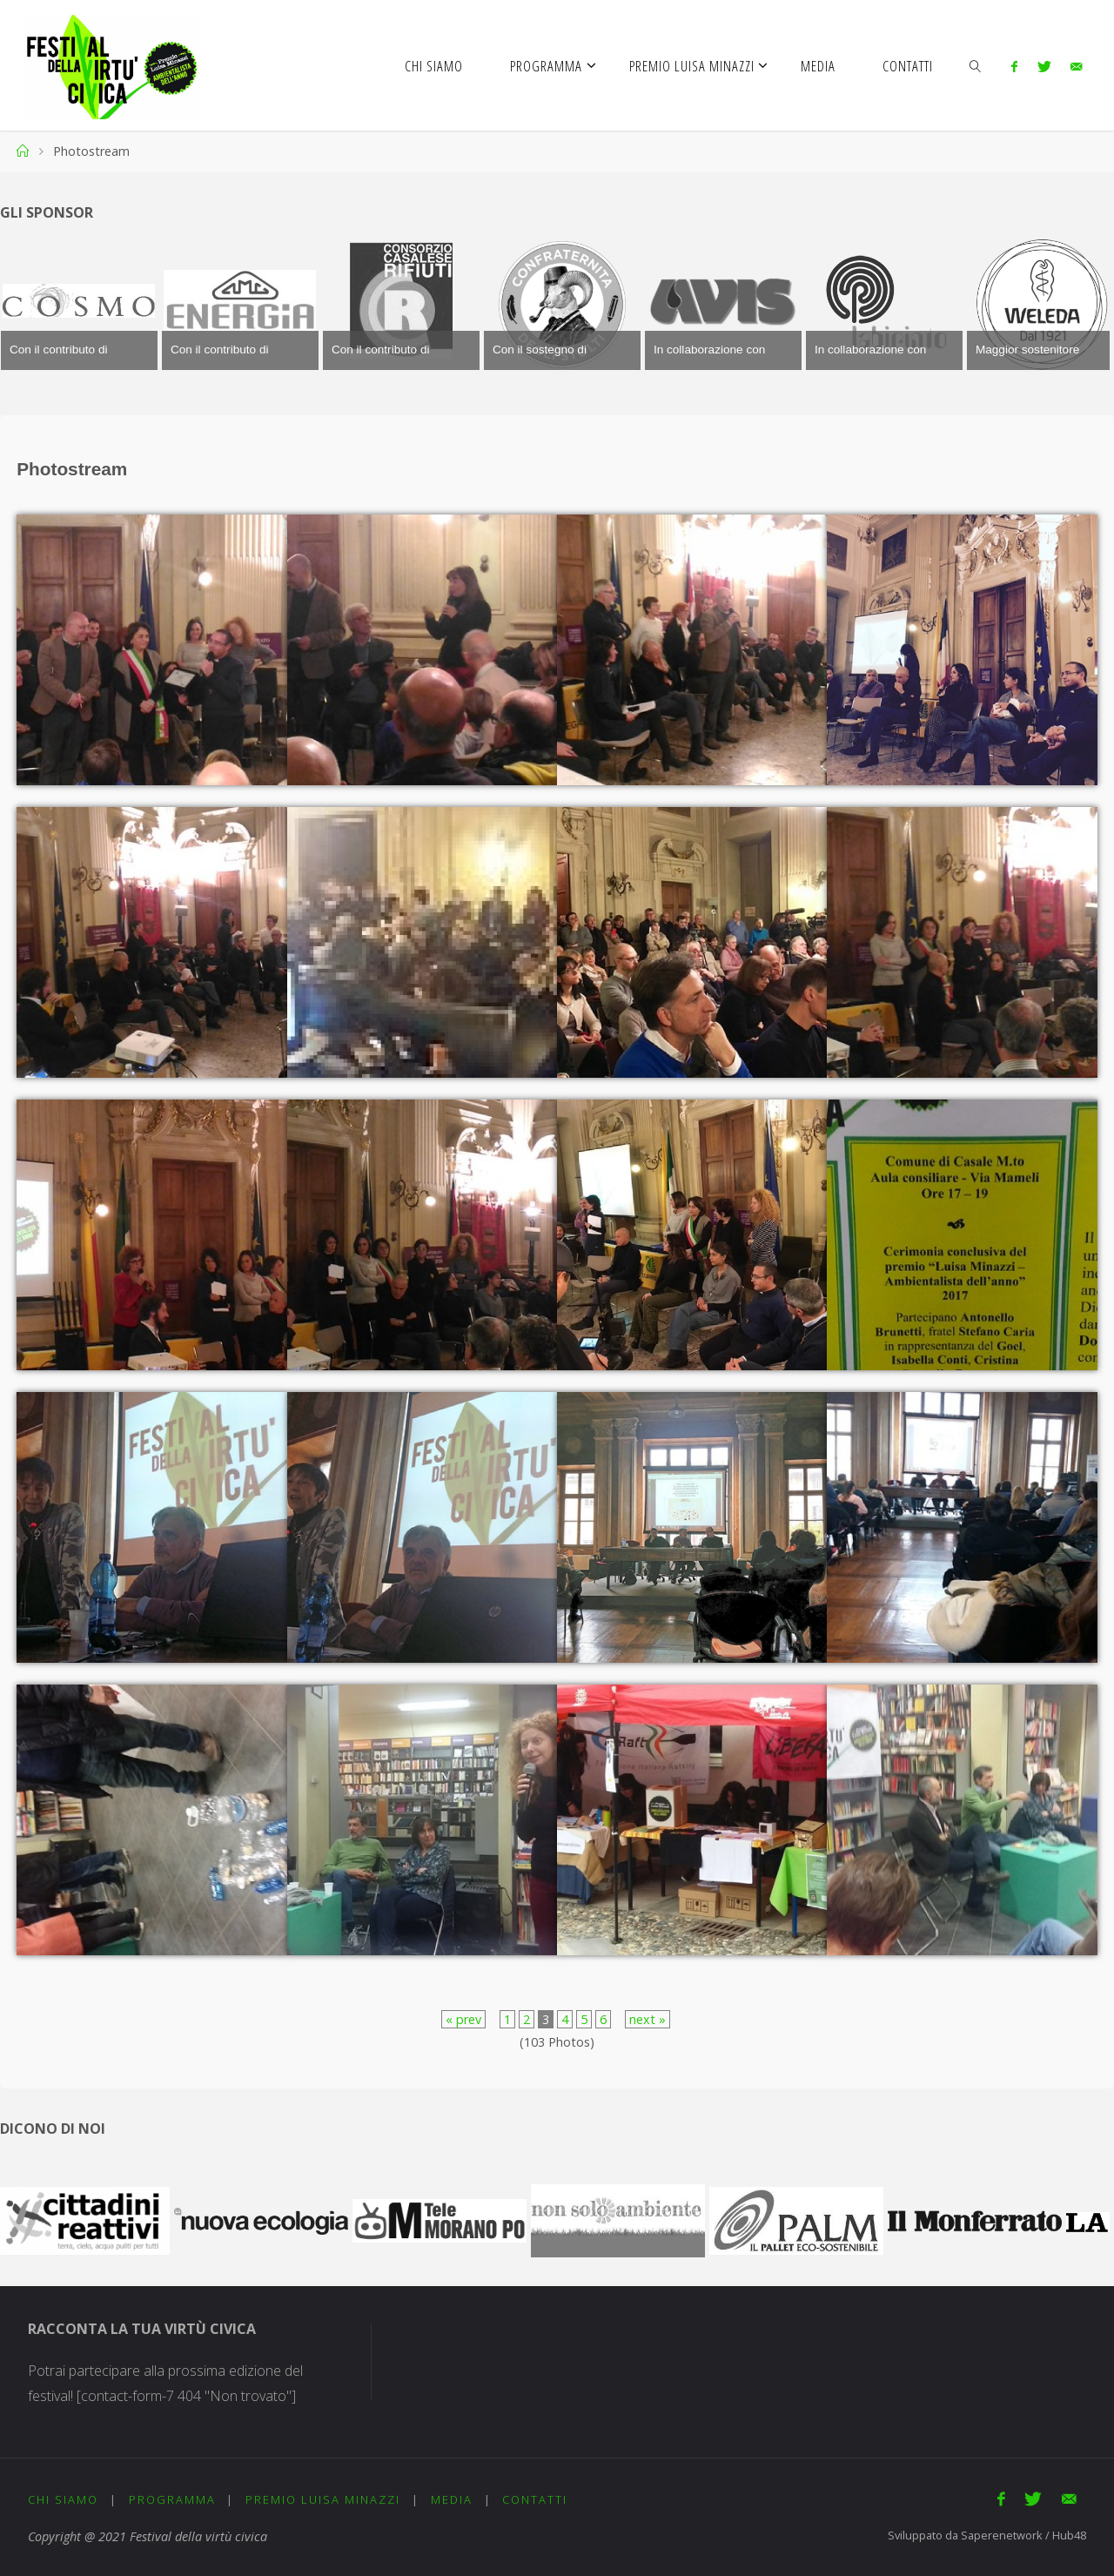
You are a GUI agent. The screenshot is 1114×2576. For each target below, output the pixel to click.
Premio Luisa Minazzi (322, 2499)
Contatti (534, 2499)
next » (647, 2019)
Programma (172, 2499)
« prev (463, 2019)
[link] (975, 65)
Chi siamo (63, 2499)
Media (452, 2499)
